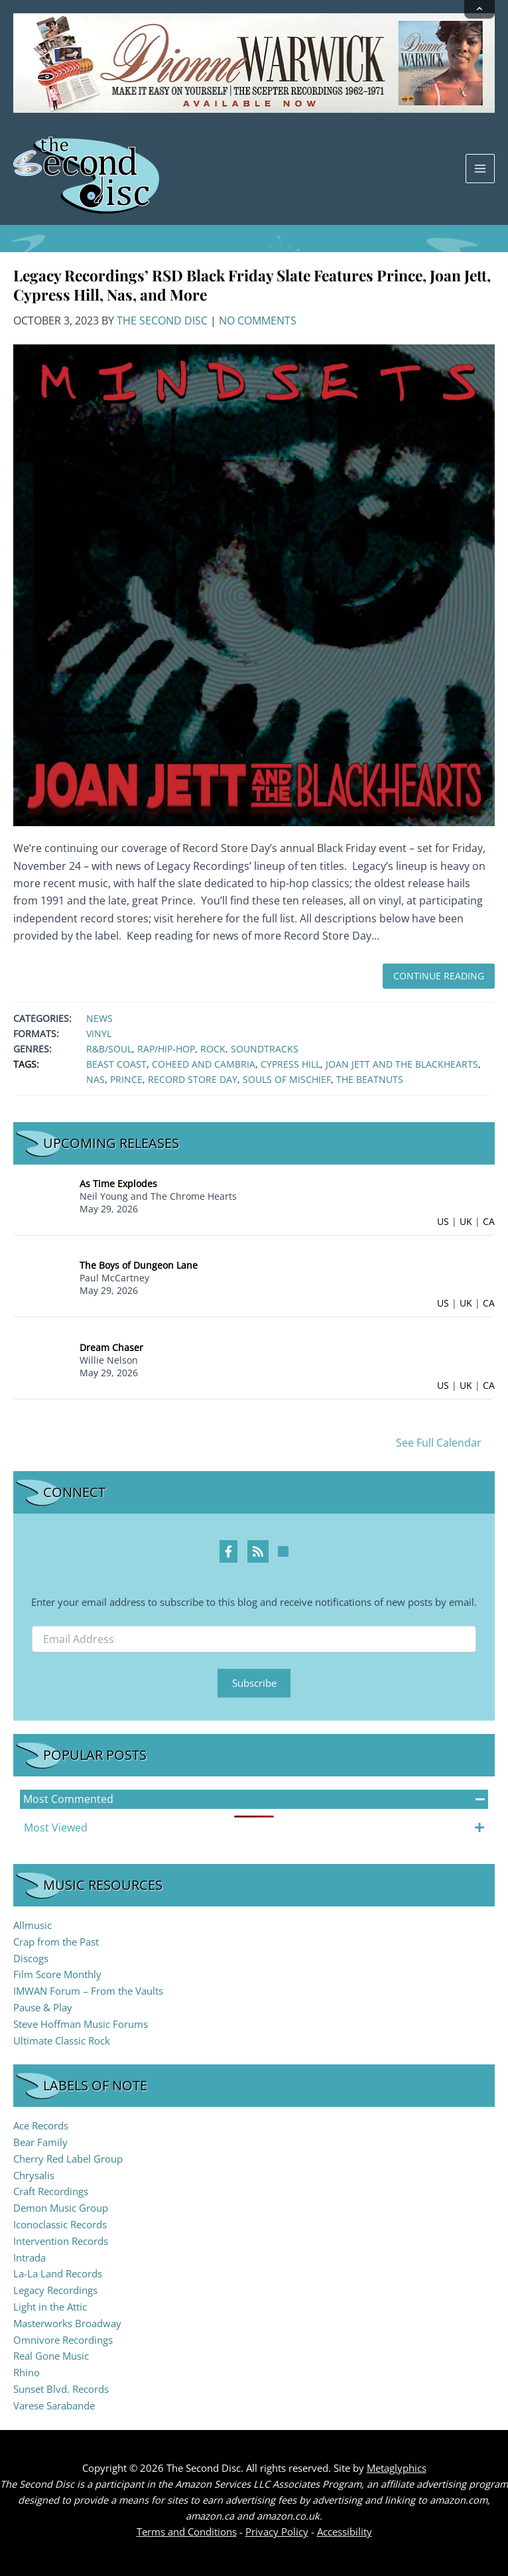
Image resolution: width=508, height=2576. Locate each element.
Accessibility (344, 2531)
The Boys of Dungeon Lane (139, 1265)
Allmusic (32, 1925)
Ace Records (40, 2125)
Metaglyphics (396, 2467)
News (99, 1018)
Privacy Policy (276, 2531)
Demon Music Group (60, 2207)
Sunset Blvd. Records (61, 2389)
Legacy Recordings (55, 2290)
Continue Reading (438, 975)
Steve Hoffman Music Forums (80, 2024)
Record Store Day (192, 1079)
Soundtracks (264, 1048)
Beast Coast (116, 1064)
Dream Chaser (111, 1347)
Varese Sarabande (54, 2405)
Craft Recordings (50, 2191)
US (443, 1221)
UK (466, 1221)
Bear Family (40, 2142)
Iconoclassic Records (60, 2224)
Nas (95, 1079)
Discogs (30, 1958)
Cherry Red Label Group (68, 2158)
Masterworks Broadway (67, 2323)
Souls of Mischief (287, 1079)
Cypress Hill (290, 1064)
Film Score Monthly (57, 1974)
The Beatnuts (369, 1079)
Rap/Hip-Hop (166, 1048)
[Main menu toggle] (480, 168)
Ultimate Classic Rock (61, 2040)
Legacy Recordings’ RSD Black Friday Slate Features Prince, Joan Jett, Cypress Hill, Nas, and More (252, 285)
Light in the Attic (50, 2306)
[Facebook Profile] (228, 1551)
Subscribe (254, 1682)
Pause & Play (42, 2007)
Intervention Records (60, 2241)
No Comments (257, 320)
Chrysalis (33, 2175)
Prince (126, 1079)
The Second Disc (162, 320)
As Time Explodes (118, 1183)
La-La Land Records (57, 2273)
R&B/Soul (109, 1048)
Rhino (26, 2372)
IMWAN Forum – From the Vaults (88, 1990)
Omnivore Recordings (63, 2339)
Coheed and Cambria (203, 1064)
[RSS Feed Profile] (258, 1551)
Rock (212, 1048)
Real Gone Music (51, 2355)
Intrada (29, 2257)
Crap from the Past (56, 1941)
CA (489, 1221)
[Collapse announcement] (479, 9)
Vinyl (98, 1033)
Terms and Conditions (187, 2531)
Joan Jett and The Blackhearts (402, 1064)
